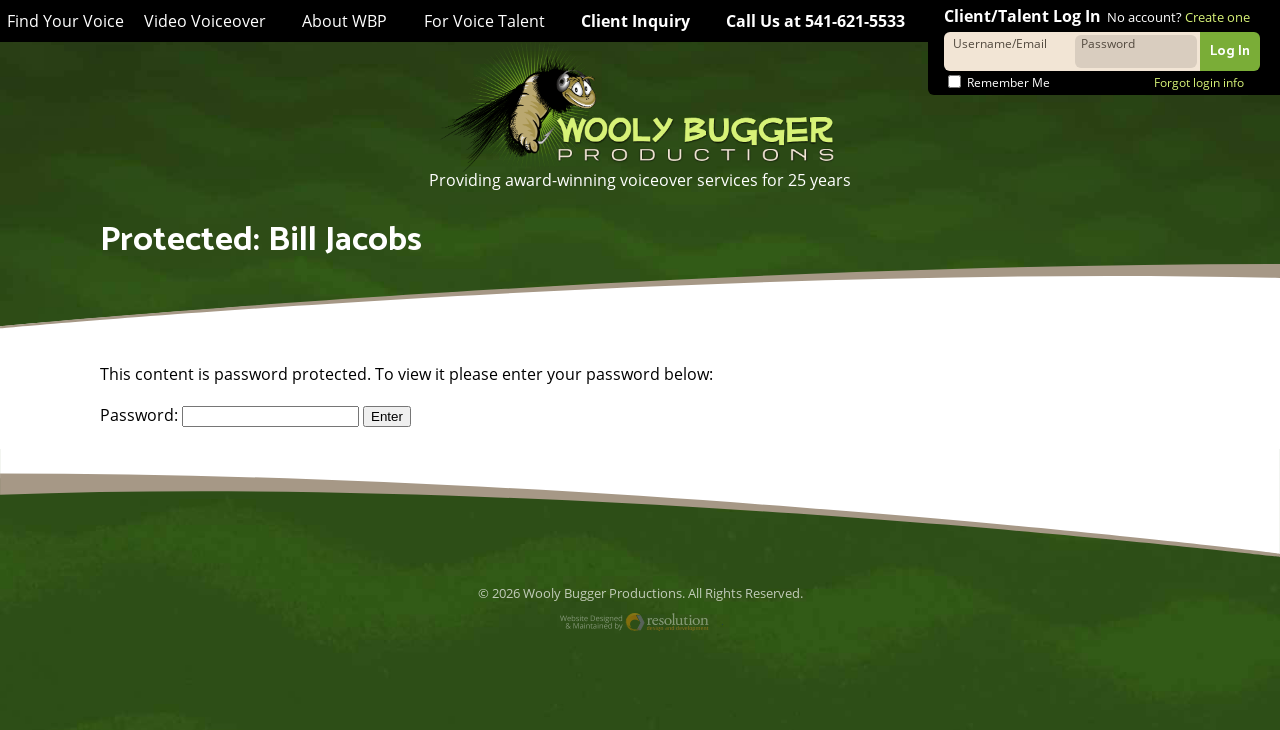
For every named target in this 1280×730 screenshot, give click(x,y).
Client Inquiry (628, 21)
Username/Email (999, 42)
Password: (228, 415)
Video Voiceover (201, 21)
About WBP (339, 21)
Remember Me (999, 82)
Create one (1216, 17)
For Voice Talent (476, 21)
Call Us (812, 21)
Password (1108, 42)
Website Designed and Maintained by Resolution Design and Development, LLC (640, 624)
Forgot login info (1198, 82)
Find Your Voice (64, 22)
